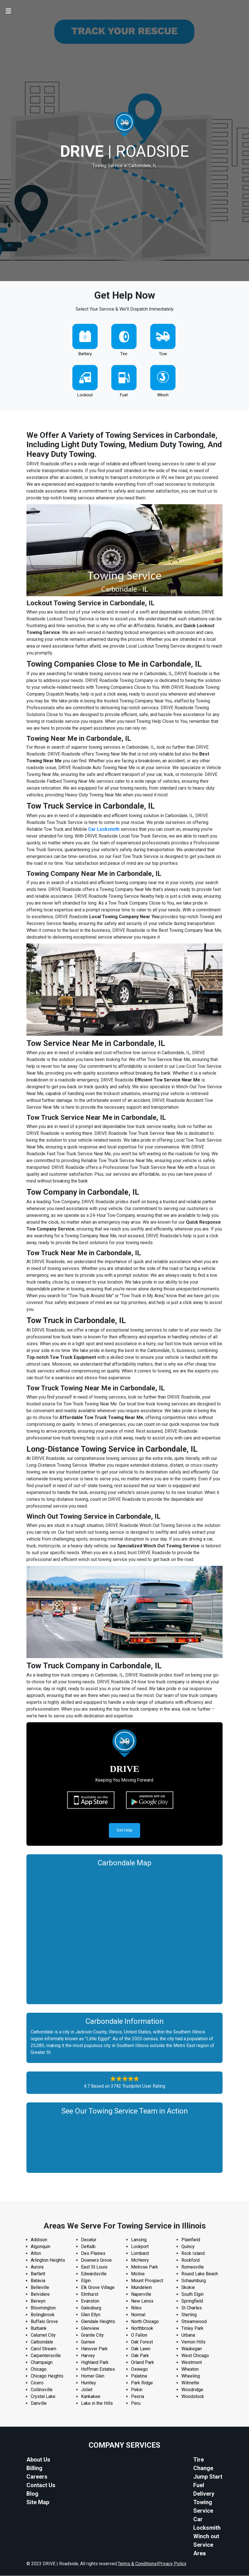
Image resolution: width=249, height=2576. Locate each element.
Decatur (88, 2240)
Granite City (92, 2335)
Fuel (124, 394)
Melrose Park (144, 2267)
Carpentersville (46, 2356)
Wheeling (190, 2376)
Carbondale (42, 2342)
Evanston (90, 2301)
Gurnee (88, 2342)
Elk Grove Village (98, 2287)
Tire (123, 353)
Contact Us (40, 2485)
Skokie (188, 2287)
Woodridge (192, 2390)
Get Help (124, 1830)
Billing (34, 2468)
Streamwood (194, 2321)
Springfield (192, 2301)
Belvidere (40, 2294)
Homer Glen (92, 2376)
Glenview (90, 2328)
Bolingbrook (43, 2315)
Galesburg (91, 2308)
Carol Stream (43, 2349)
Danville (39, 2403)
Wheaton (190, 2369)
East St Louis (94, 2267)
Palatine (139, 2376)
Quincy (188, 2246)
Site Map (37, 2502)
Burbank (39, 2328)
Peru (135, 2403)
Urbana (188, 2335)
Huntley (88, 2383)
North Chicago (145, 2321)
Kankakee (90, 2396)
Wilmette (190, 2383)
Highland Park (95, 2362)
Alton (36, 2253)
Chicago (39, 2369)
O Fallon (139, 2335)
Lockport (140, 2246)
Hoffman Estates (98, 2369)
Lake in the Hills (97, 2403)
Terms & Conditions (137, 2564)
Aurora (37, 2267)
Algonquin (40, 2246)
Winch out (206, 2536)
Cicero (37, 2383)
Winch (163, 394)
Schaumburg (193, 2281)
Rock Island (193, 2253)
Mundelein (141, 2287)
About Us (38, 2459)
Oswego (139, 2369)
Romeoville (192, 2267)
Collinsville (42, 2390)
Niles (136, 2308)
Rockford (190, 2260)
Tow (163, 353)
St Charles (191, 2308)
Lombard (140, 2253)
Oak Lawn (140, 2349)
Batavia (38, 2281)
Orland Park (142, 2362)
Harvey (88, 2356)
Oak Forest (142, 2342)
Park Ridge (142, 2383)
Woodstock (192, 2396)
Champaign (42, 2362)
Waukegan (191, 2349)
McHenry (140, 2260)
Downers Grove (96, 2260)
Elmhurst (89, 2294)
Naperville (141, 2294)
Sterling (189, 2315)
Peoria (137, 2396)
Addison (39, 2240)
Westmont (191, 2362)
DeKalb (88, 2246)
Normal (138, 2315)
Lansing (139, 2240)
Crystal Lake (43, 2396)
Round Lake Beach (199, 2274)
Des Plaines (93, 2253)
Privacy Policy (172, 2564)
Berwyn (38, 2301)
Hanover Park (94, 2349)
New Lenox (142, 2301)
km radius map (124, 1934)
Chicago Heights (47, 2376)
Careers (36, 2477)
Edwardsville (94, 2274)
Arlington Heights (48, 2260)
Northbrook (142, 2328)
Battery (85, 353)
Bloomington (43, 2308)
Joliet (86, 2390)
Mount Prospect (147, 2281)
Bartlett (38, 2274)
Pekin (136, 2390)
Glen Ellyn (90, 2315)
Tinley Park (192, 2328)
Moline (138, 2274)
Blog (32, 2494)
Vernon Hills (193, 2342)
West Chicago (195, 2356)
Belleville (40, 2287)
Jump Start (207, 2477)
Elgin (86, 2281)
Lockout (85, 394)
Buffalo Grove (44, 2321)
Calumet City (43, 2335)
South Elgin (192, 2294)
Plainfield (190, 2240)
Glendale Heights (98, 2321)
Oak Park (140, 2356)
